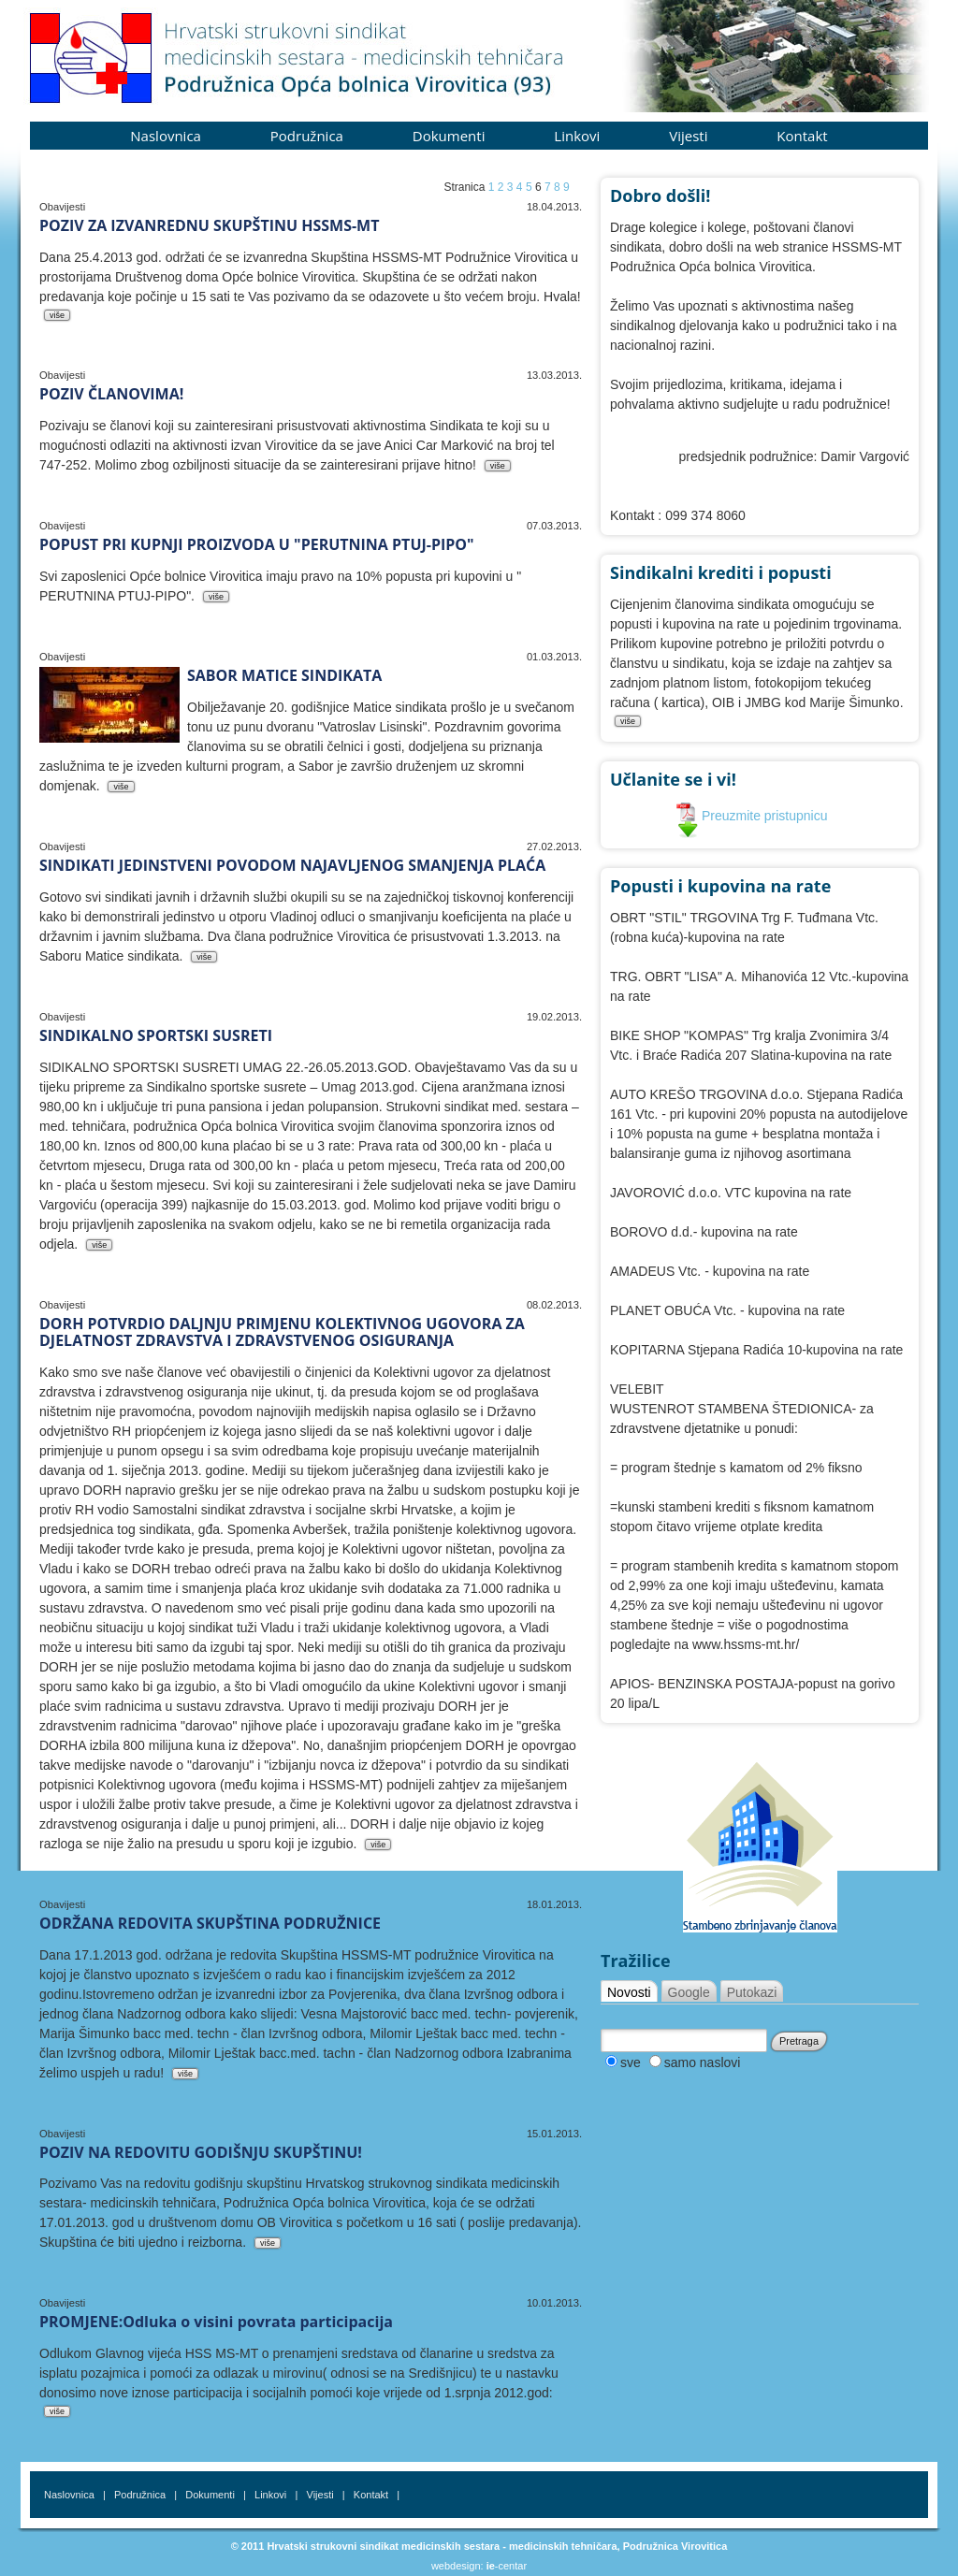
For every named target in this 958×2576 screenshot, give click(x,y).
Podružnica (306, 135)
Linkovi (577, 135)
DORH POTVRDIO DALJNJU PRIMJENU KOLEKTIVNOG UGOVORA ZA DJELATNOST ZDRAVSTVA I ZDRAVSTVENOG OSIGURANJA (282, 1332)
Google (689, 1992)
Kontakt (802, 135)
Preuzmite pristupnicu (751, 815)
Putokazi (752, 1992)
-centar (506, 2565)
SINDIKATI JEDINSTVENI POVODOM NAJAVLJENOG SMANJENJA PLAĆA (292, 865)
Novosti (629, 1992)
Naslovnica (165, 135)
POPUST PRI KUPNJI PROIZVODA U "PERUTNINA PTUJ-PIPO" (256, 544)
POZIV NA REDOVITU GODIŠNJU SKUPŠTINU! (200, 2152)
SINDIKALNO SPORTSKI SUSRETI (155, 1035)
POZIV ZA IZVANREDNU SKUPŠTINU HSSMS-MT (209, 225)
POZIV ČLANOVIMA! (111, 394)
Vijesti (688, 135)
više (57, 315)
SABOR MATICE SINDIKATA (284, 675)
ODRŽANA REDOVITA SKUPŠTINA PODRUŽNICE (210, 1923)
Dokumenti (449, 135)
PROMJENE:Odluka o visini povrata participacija (216, 2321)
